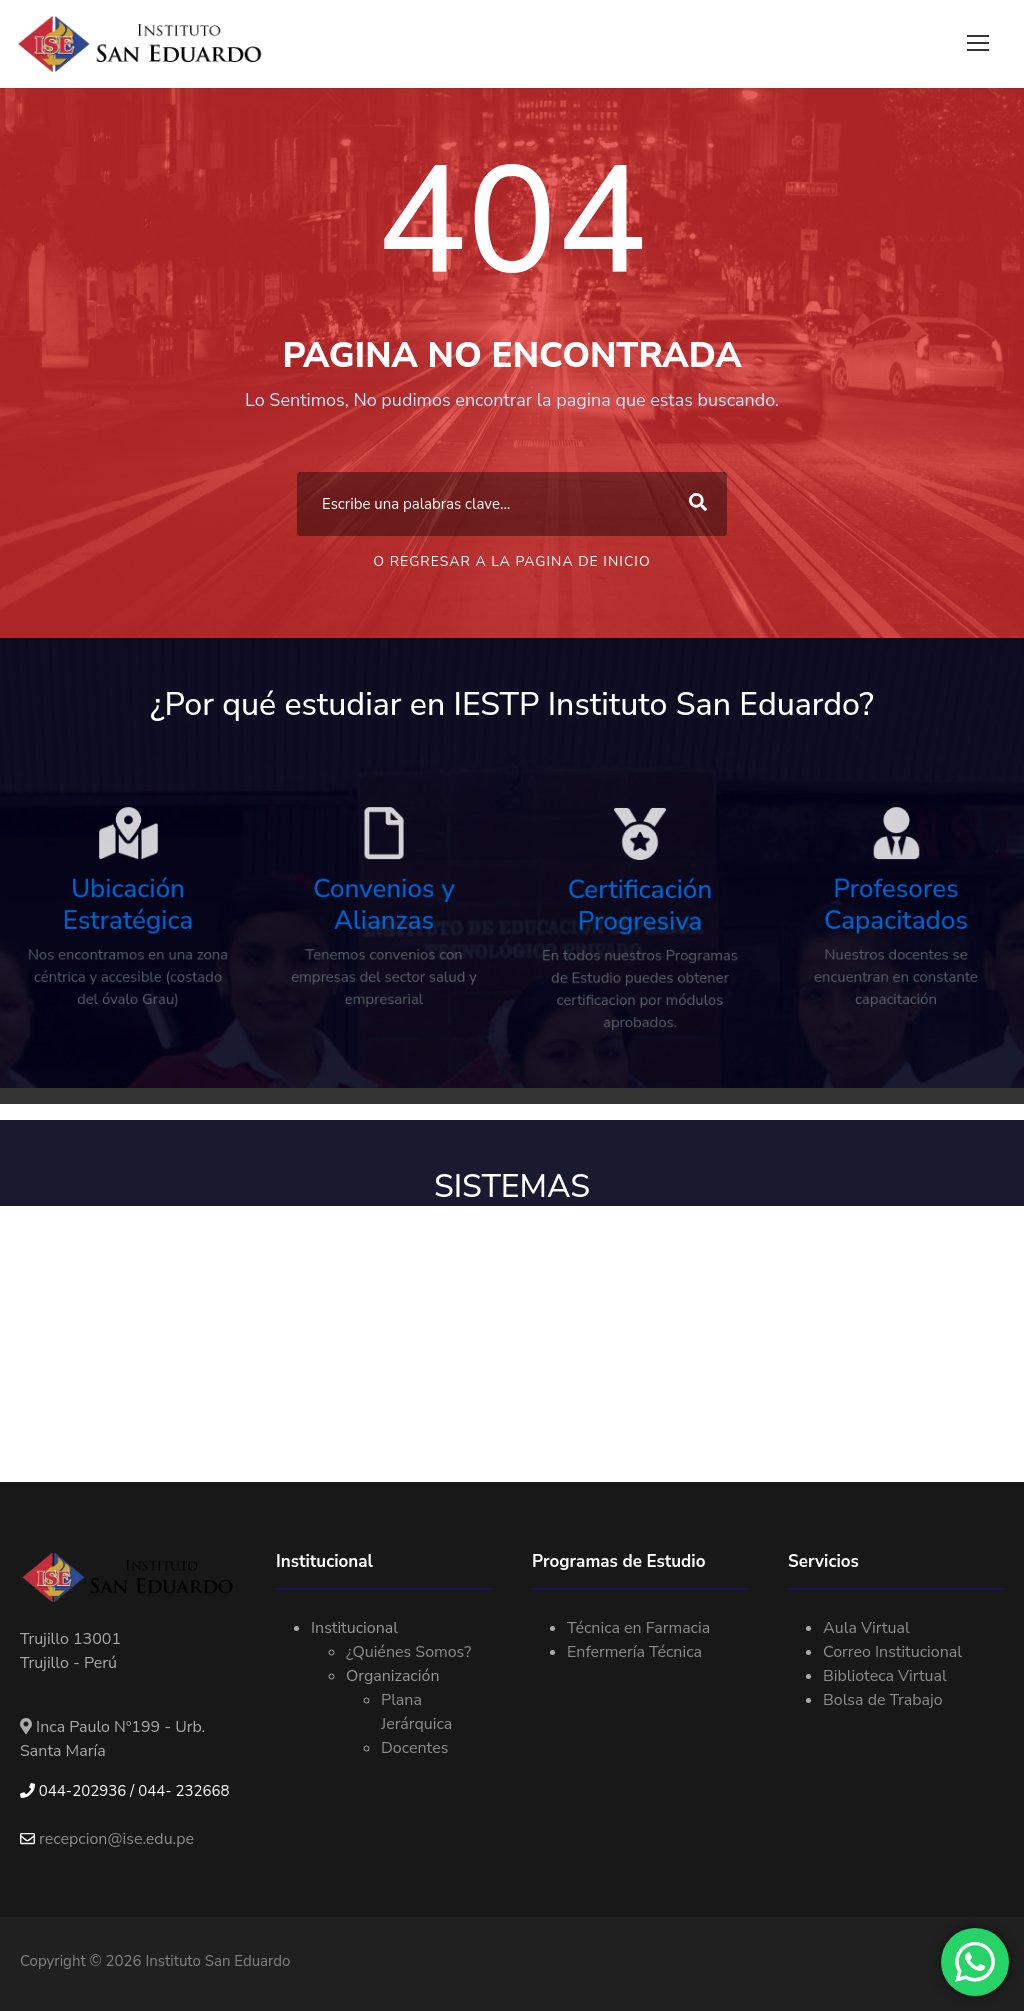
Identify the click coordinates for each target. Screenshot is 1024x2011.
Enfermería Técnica (634, 1652)
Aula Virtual (866, 1628)
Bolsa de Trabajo (883, 1700)
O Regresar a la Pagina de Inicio (511, 561)
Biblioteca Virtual (885, 1676)
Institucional (354, 1628)
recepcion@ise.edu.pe (107, 1839)
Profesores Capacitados (896, 929)
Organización (392, 1676)
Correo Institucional (892, 1652)
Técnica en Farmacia (638, 1628)
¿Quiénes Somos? (408, 1652)
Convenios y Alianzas (384, 929)
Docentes (414, 1748)
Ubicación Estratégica (128, 929)
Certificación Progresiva (639, 931)
